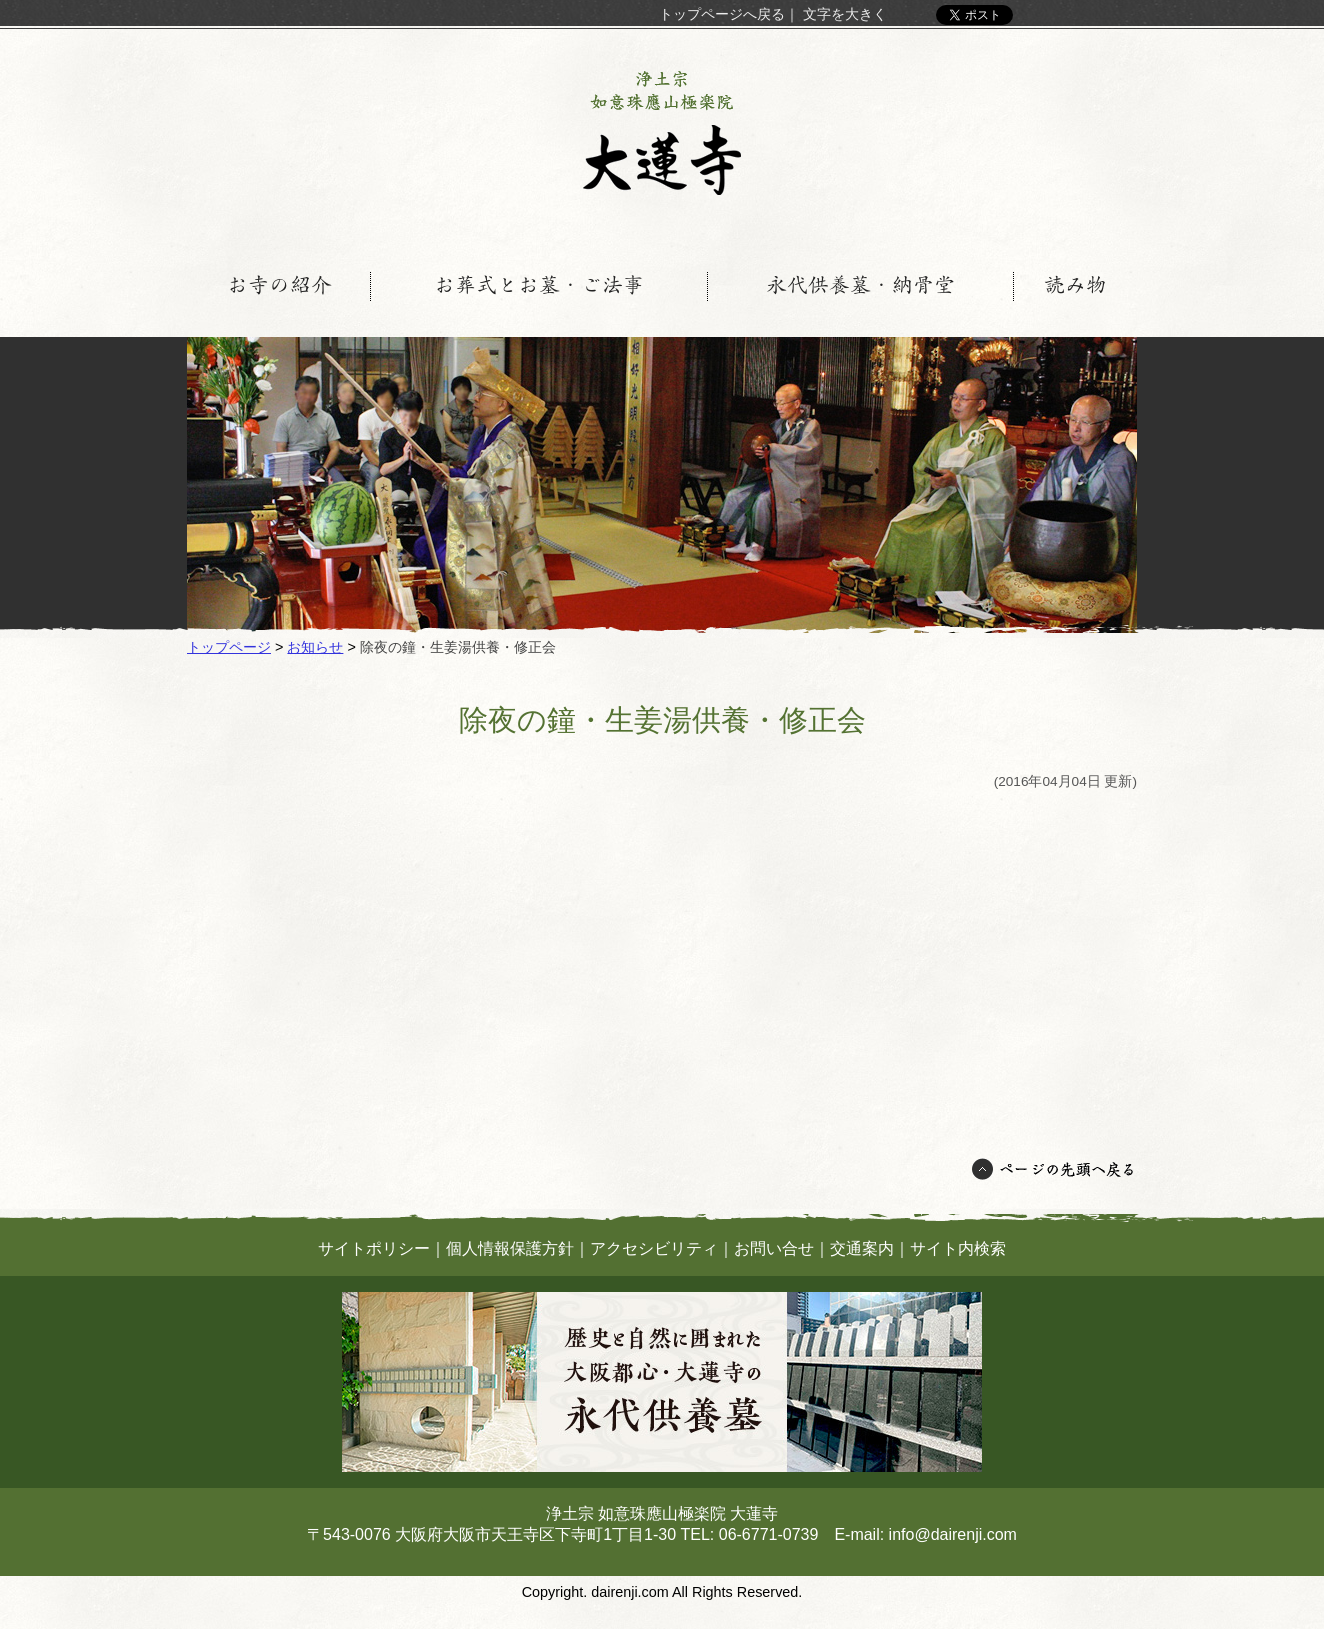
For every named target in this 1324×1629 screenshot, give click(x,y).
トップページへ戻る (722, 14)
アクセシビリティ (654, 1248)
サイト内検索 (958, 1248)
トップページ (229, 647)
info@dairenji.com (953, 1534)
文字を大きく (845, 14)
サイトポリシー (374, 1248)
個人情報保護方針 (510, 1248)
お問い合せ (774, 1248)
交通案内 (862, 1248)
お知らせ (315, 647)
